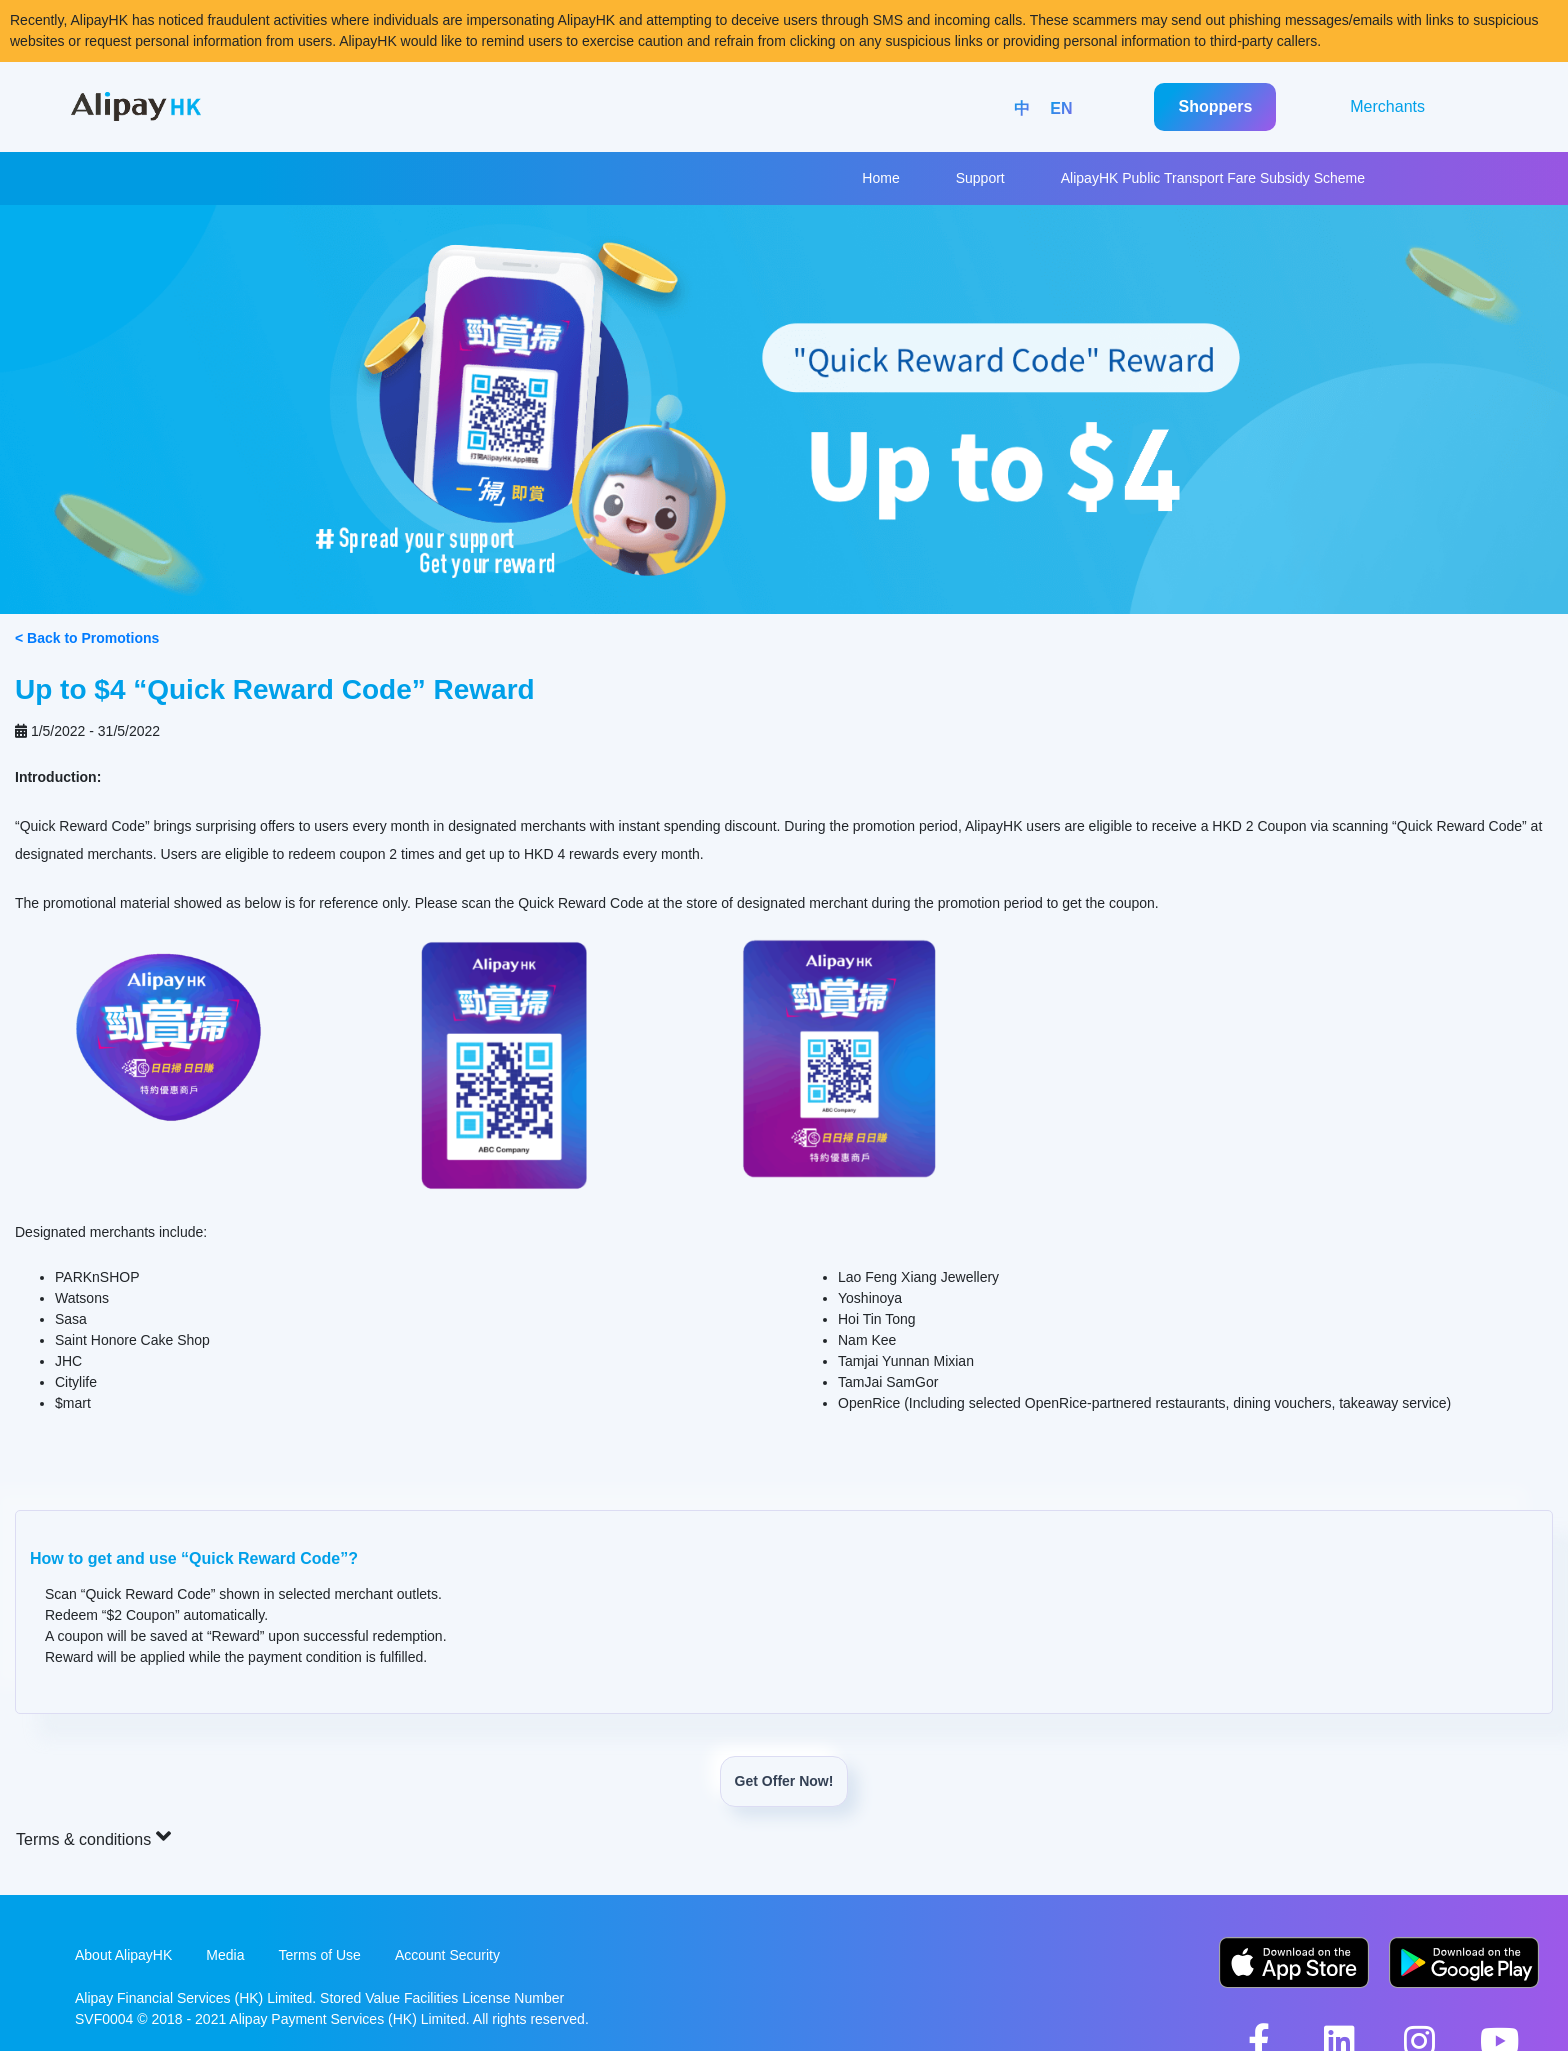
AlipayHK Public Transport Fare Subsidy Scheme (1213, 178)
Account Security (447, 1955)
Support (980, 178)
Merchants (1387, 106)
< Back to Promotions (87, 638)
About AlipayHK (123, 1955)
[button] (784, 1612)
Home (880, 178)
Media (225, 1955)
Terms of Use (319, 1955)
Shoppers (1215, 106)
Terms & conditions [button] (93, 1836)
